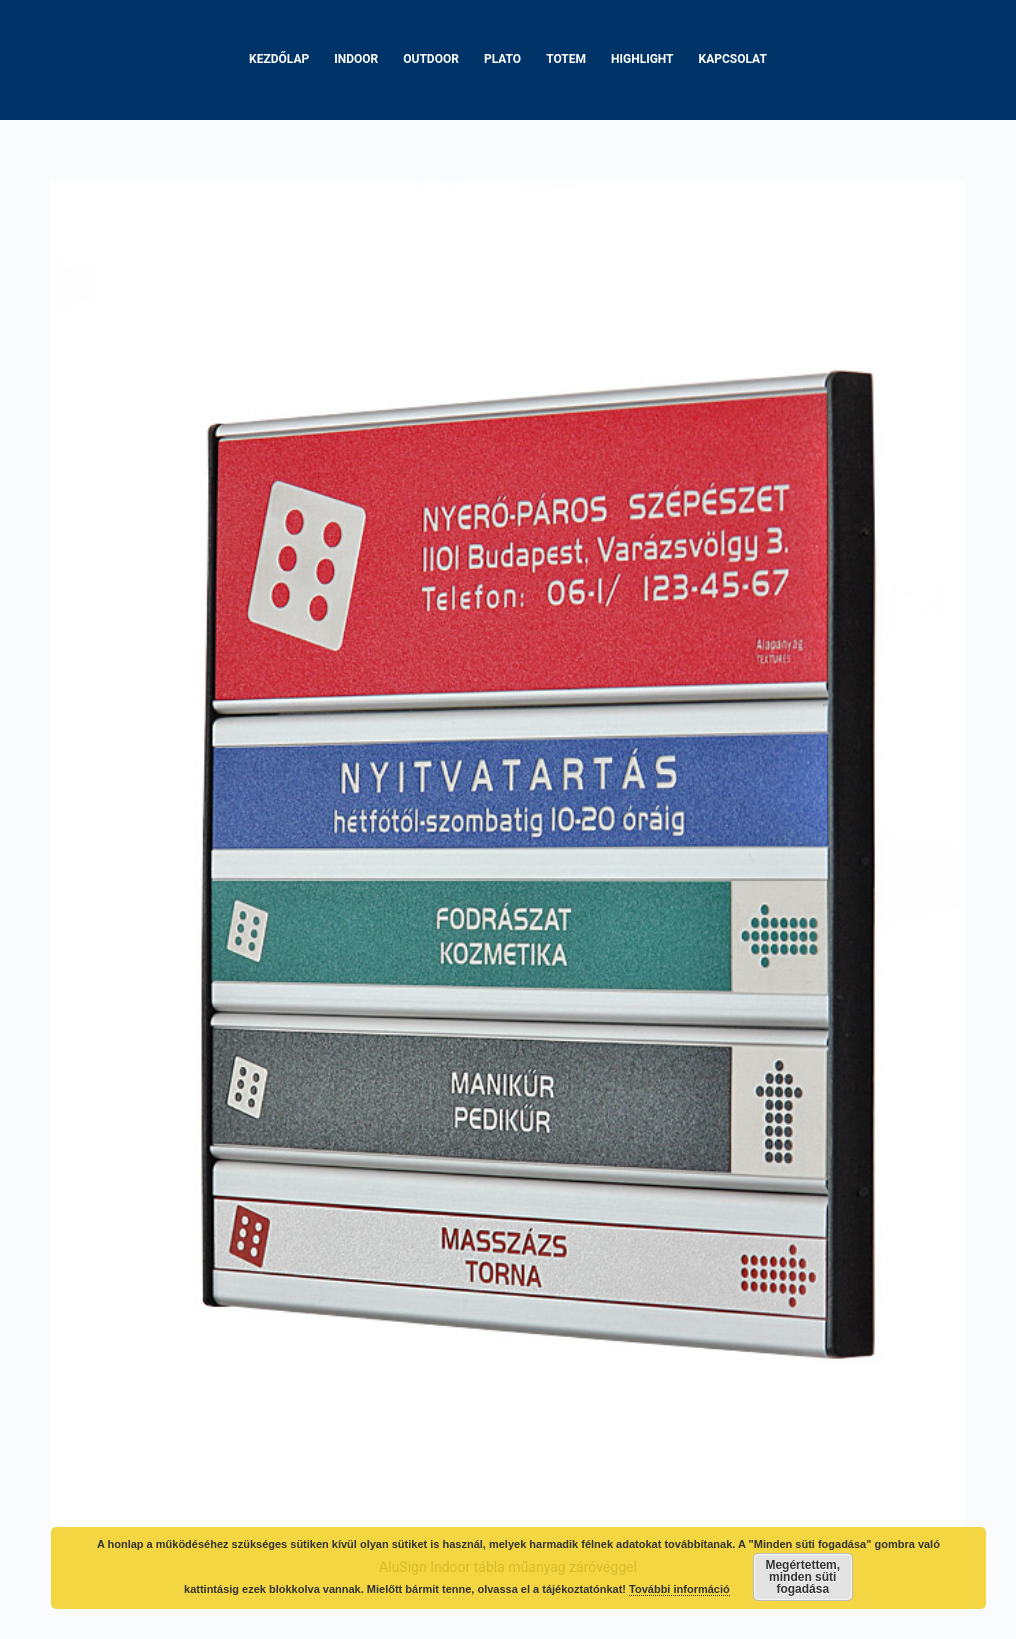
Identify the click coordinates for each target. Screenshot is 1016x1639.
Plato (502, 59)
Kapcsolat (733, 59)
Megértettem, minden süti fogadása (802, 1577)
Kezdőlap (279, 59)
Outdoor (431, 59)
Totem (566, 59)
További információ (679, 1589)
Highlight (642, 59)
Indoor (356, 59)
